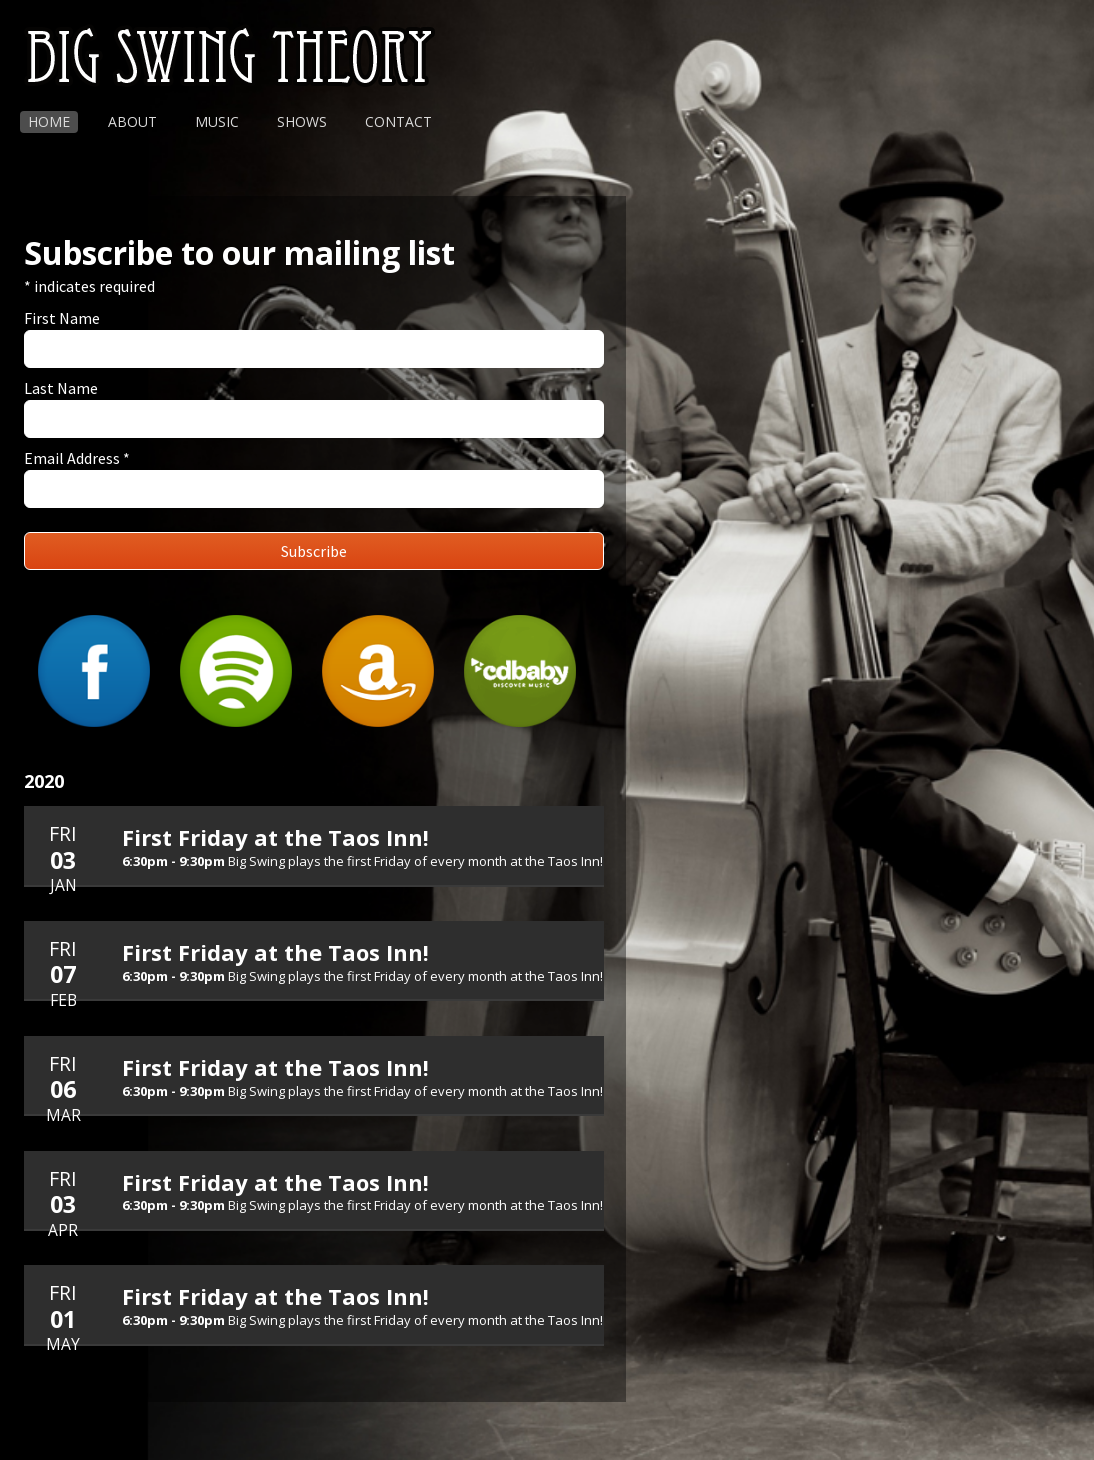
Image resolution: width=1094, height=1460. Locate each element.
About (132, 121)
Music (217, 121)
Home (49, 121)
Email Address (77, 458)
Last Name (61, 388)
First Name (62, 318)
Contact (398, 121)
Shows (302, 121)
